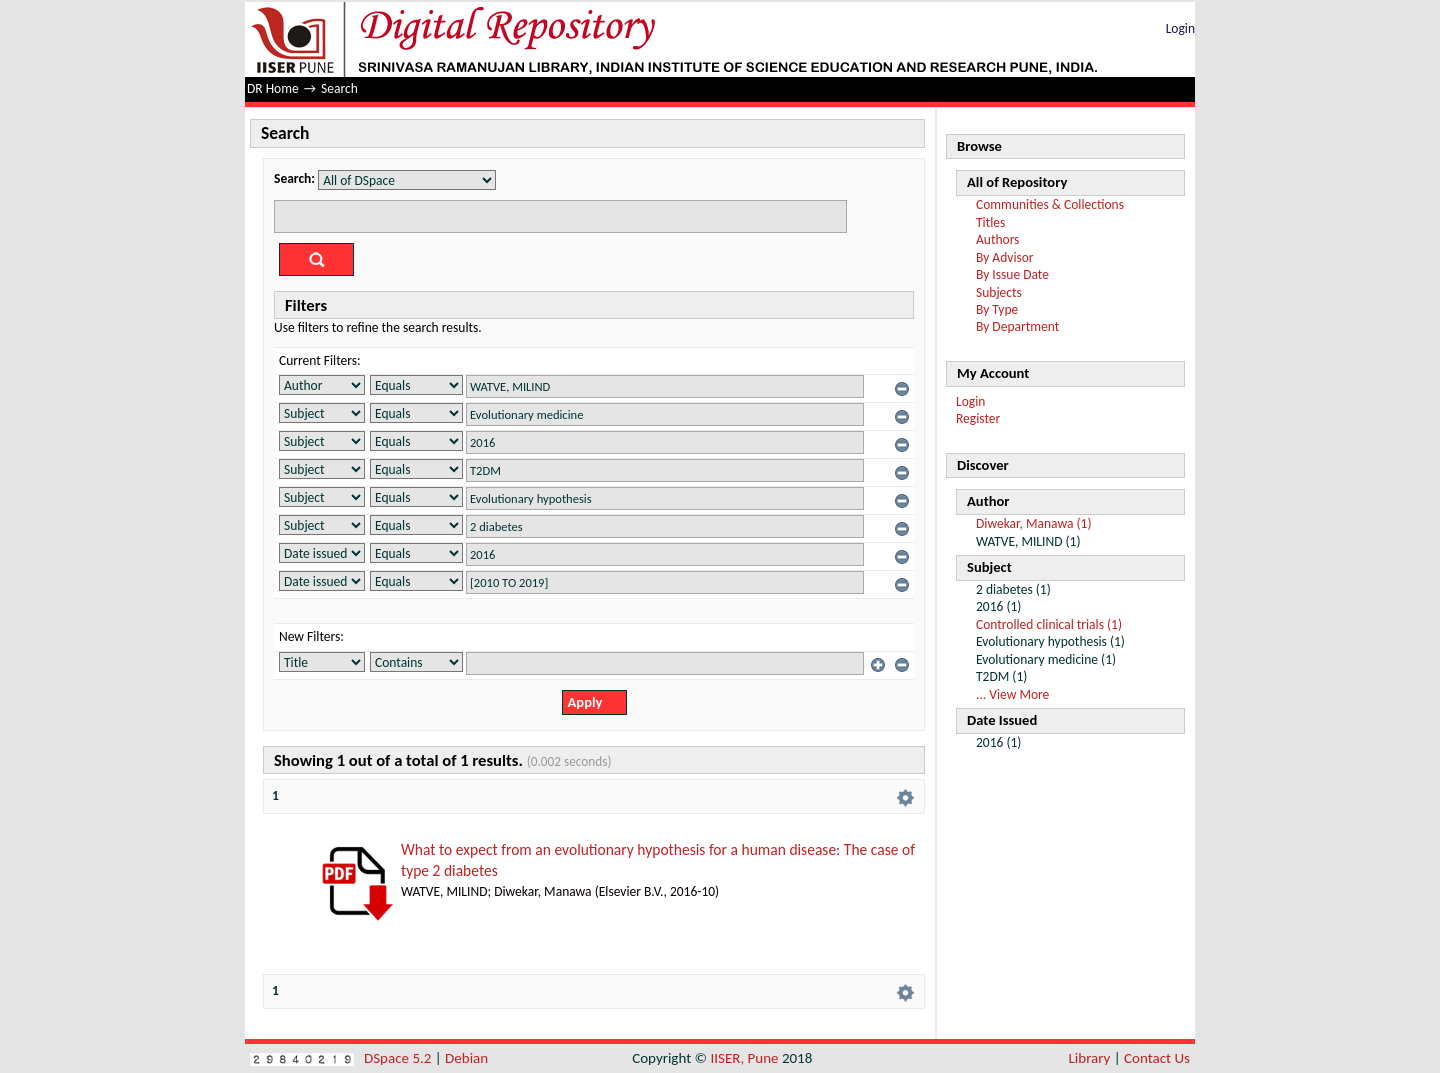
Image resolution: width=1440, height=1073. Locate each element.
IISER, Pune (744, 1058)
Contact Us (1157, 1058)
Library (1090, 1058)
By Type (997, 309)
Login (1180, 28)
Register (978, 418)
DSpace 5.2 (399, 1058)
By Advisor (1005, 257)
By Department (1017, 326)
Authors (997, 239)
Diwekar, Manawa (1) (1034, 523)
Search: (294, 178)
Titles (990, 222)
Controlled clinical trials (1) (1049, 624)
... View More (1012, 694)
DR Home (273, 88)
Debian (466, 1058)
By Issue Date (1012, 274)
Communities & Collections (1050, 204)
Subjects (999, 292)
